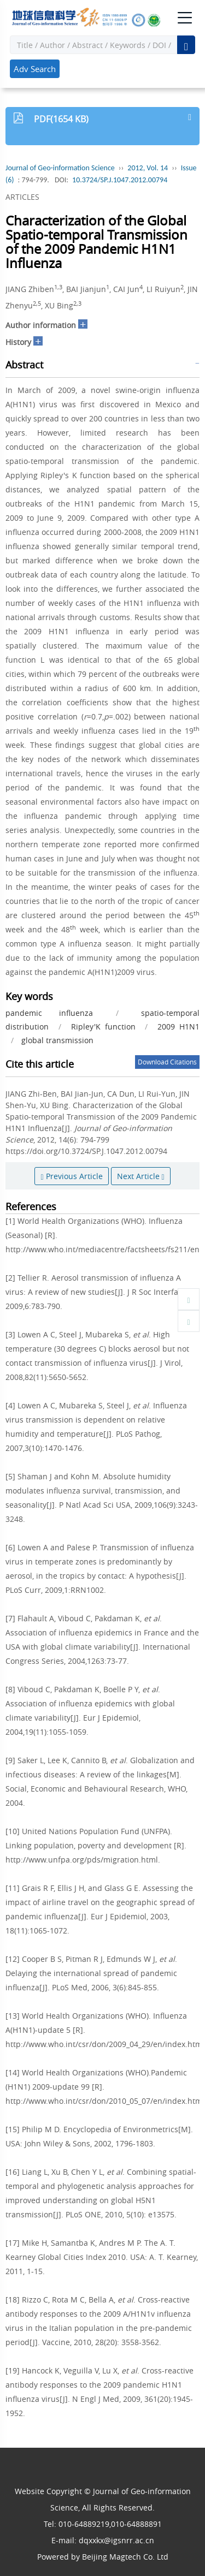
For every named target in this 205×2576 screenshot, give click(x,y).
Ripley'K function (103, 1026)
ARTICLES (22, 197)
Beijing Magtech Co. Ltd (125, 2556)
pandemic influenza (49, 1013)
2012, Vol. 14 (147, 167)
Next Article (141, 1176)
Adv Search (35, 68)
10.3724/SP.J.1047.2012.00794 (119, 180)
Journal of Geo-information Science (60, 167)
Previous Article (71, 1176)
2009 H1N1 (178, 1026)
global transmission (57, 1040)
